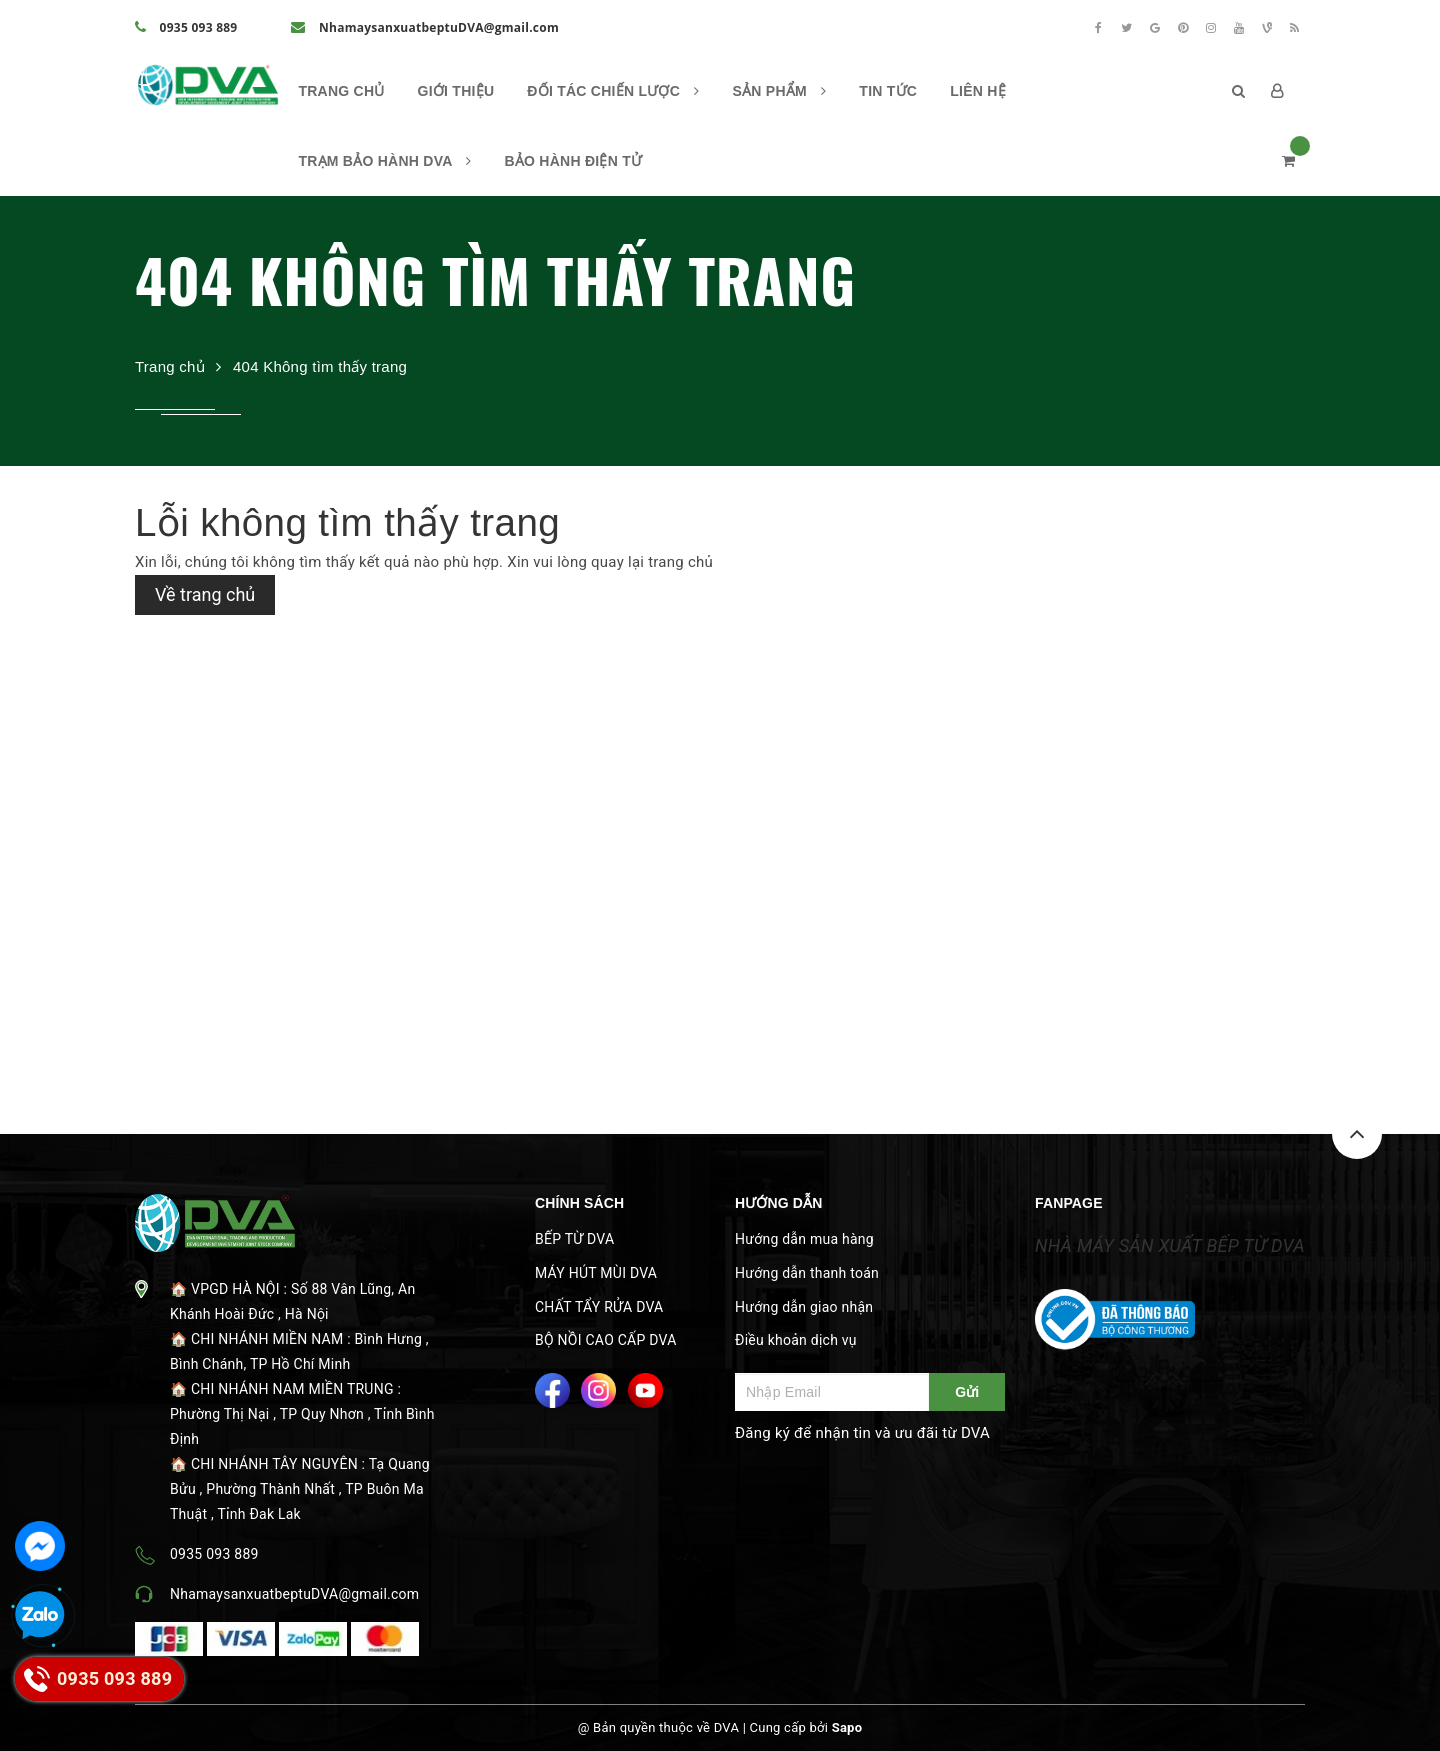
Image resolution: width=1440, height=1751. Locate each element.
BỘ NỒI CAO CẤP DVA (606, 1340)
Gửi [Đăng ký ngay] (967, 1392)
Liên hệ (978, 91)
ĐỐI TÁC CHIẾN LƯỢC (613, 91)
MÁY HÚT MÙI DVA (596, 1273)
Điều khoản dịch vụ (796, 1340)
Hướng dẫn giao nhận (804, 1307)
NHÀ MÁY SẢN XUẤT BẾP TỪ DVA (1170, 1245)
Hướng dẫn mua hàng (804, 1239)
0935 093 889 (186, 27)
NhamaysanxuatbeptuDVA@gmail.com (425, 27)
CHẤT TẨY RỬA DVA (599, 1307)
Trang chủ (341, 91)
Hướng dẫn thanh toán (807, 1273)
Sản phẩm (780, 91)
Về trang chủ (205, 594)
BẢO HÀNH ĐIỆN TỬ (573, 161)
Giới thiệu (456, 91)
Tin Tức (888, 91)
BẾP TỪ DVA (574, 1239)
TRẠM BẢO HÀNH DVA (384, 161)
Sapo (847, 1727)
